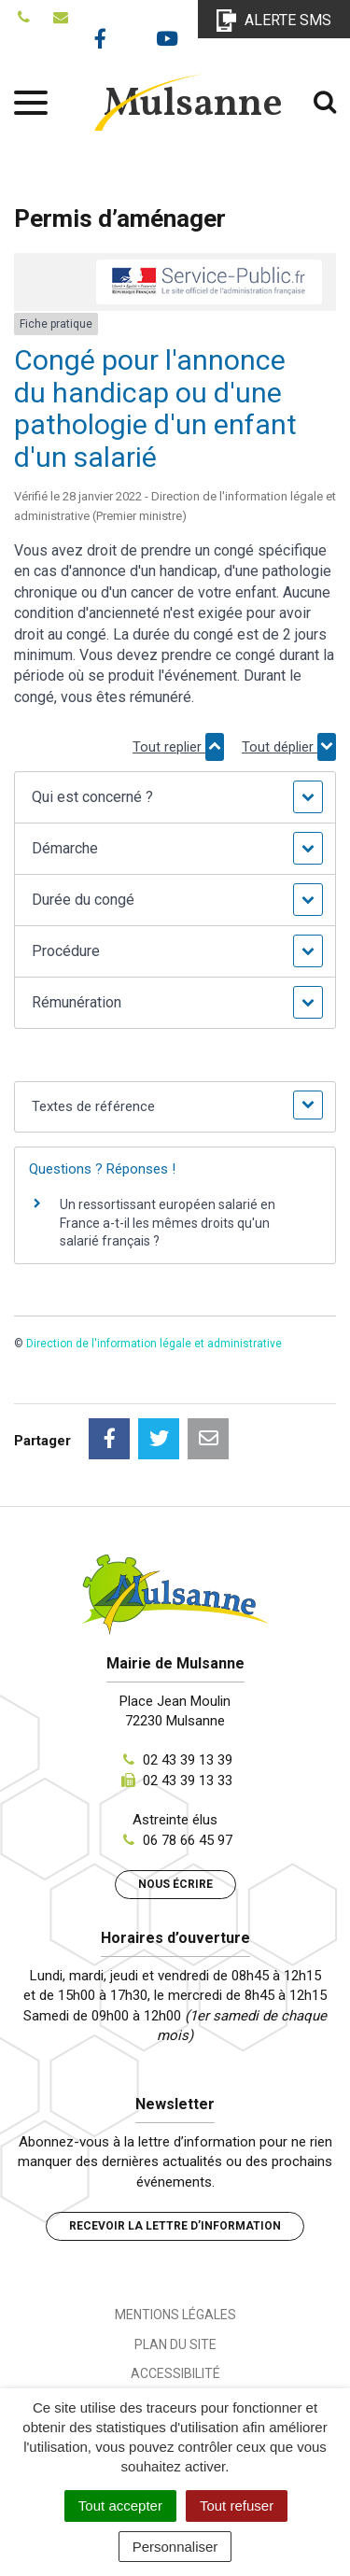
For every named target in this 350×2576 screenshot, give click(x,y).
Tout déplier (289, 747)
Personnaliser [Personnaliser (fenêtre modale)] (175, 2547)
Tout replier (178, 747)
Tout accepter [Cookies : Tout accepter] (120, 2505)
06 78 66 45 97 (187, 1840)
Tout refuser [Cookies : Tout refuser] (236, 2505)
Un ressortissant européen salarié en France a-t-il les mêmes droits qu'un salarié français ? (167, 1222)
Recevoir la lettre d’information (175, 2225)
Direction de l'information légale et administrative (154, 1343)
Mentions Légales (175, 2314)
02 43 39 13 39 (187, 1760)
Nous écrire (175, 1884)
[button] (174, 797)
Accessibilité (175, 2373)
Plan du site (175, 2344)
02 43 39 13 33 (187, 1780)
